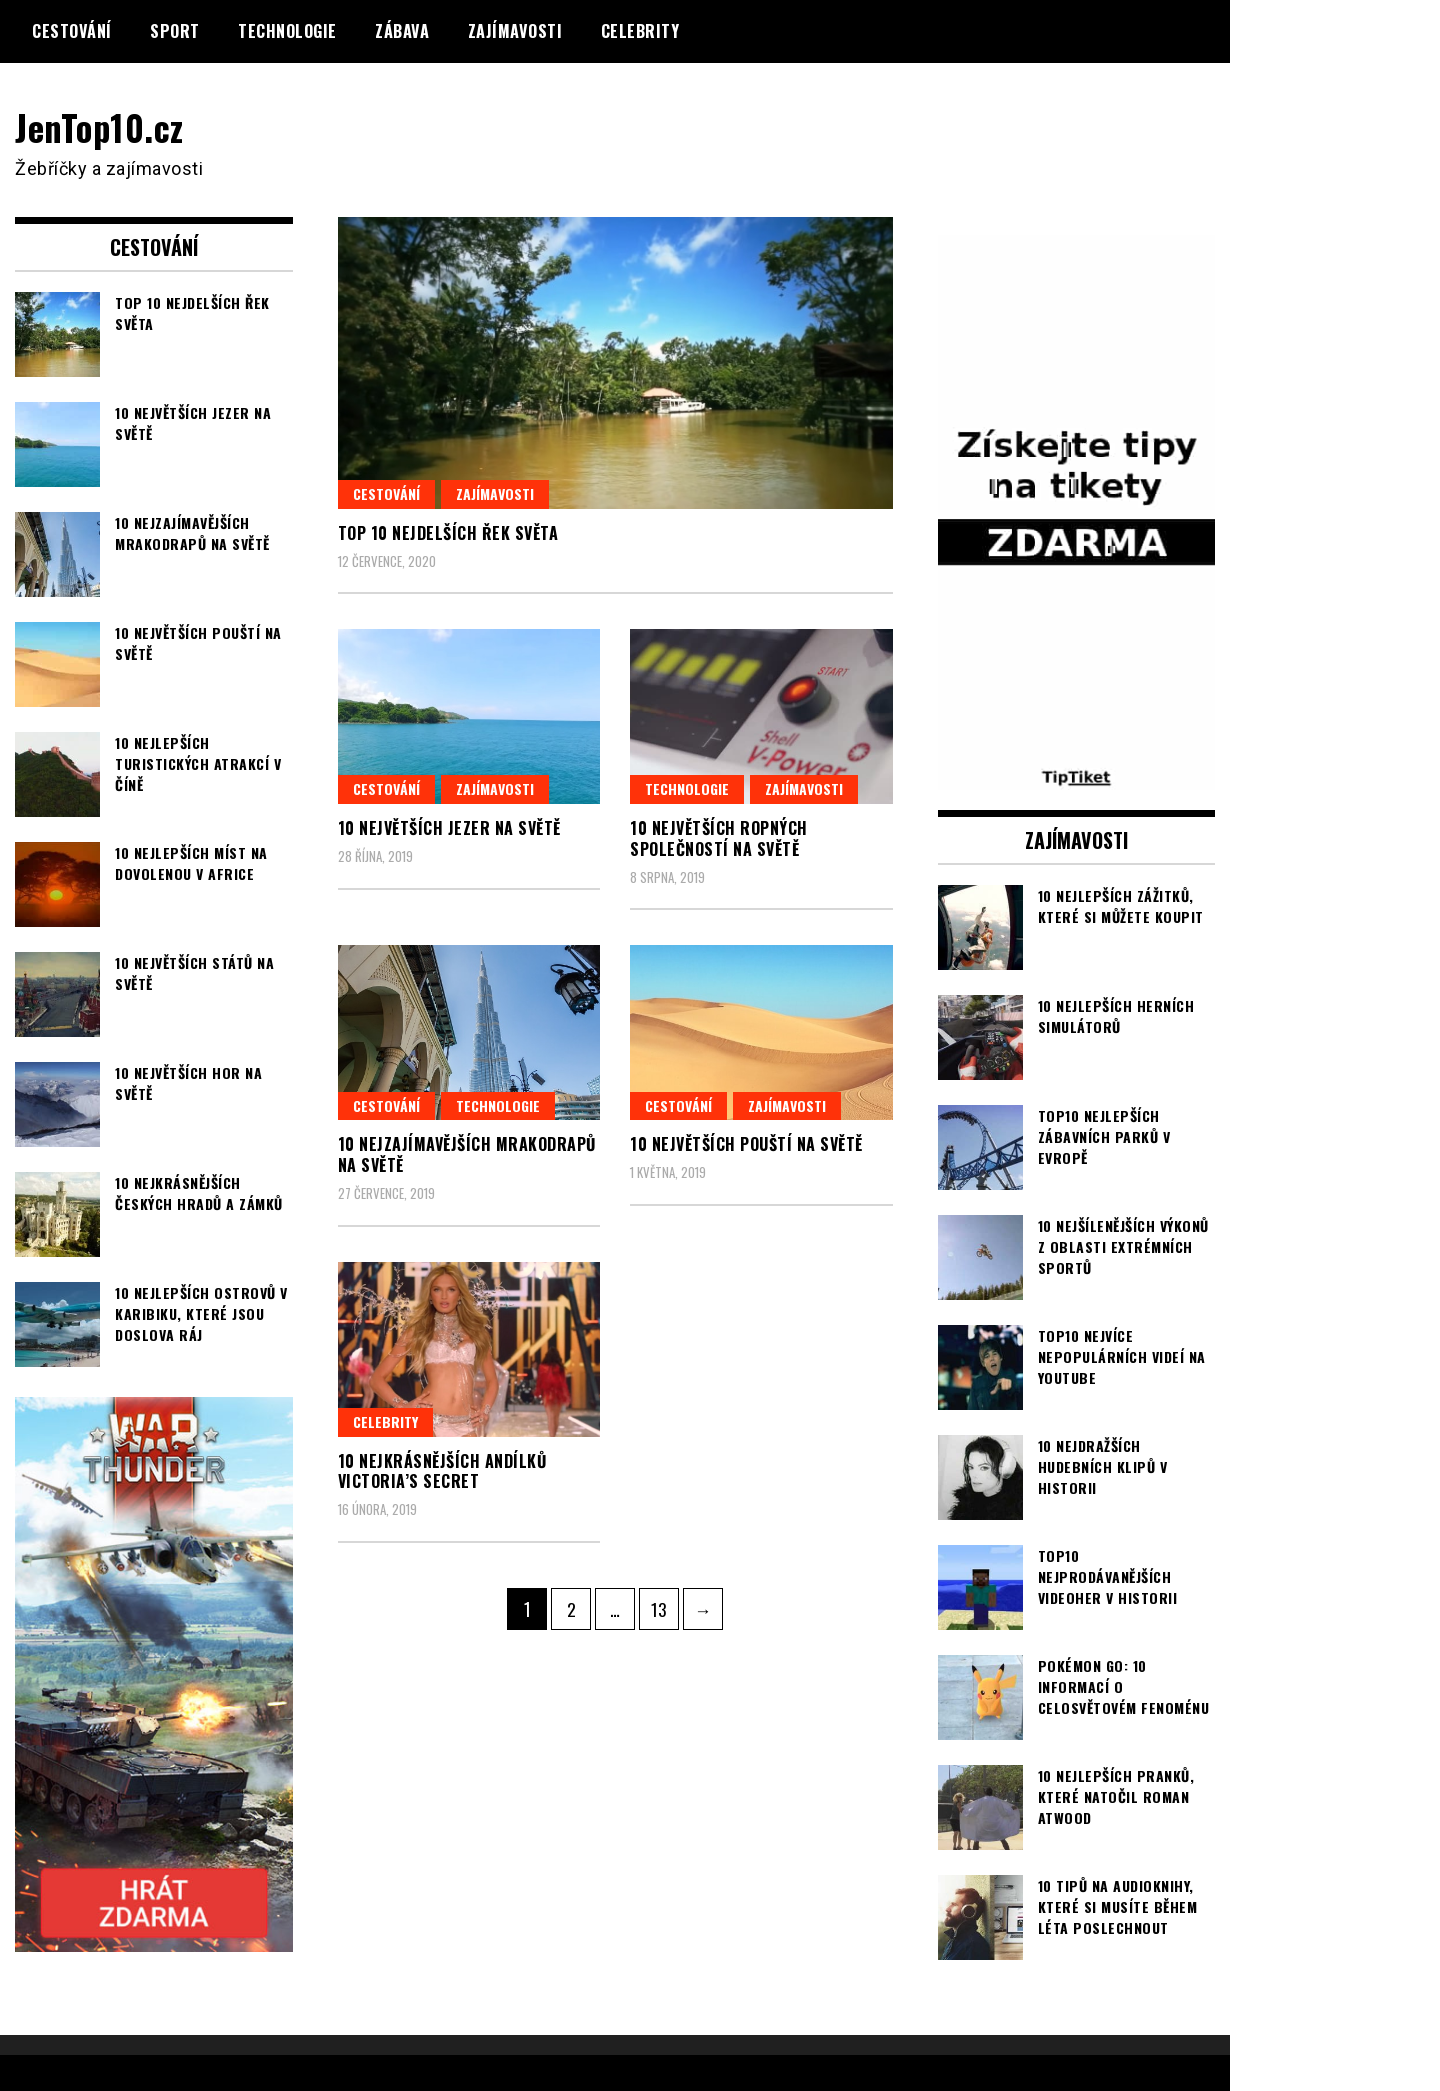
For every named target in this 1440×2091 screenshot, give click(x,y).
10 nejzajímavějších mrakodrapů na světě (467, 1154)
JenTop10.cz (101, 126)
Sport (175, 31)
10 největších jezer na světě (449, 828)
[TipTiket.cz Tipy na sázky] (1077, 776)
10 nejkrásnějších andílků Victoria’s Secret (442, 1470)
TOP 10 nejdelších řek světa (448, 533)
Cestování (72, 31)
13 (664, 1604)
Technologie (287, 31)
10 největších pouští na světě (746, 1144)
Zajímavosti (515, 31)
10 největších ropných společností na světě (719, 838)
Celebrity (640, 31)
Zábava (402, 31)
